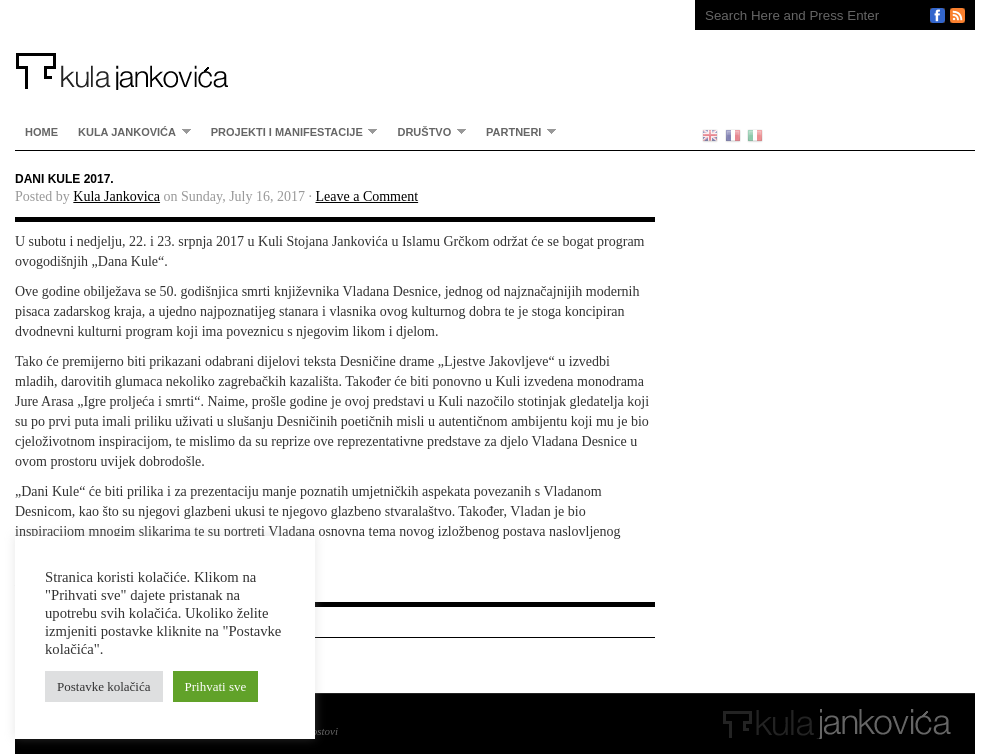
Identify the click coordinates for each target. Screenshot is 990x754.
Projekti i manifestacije (289, 131)
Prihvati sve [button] (216, 686)
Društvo (426, 131)
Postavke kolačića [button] (104, 686)
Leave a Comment (366, 196)
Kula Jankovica (116, 196)
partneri (516, 131)
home (41, 132)
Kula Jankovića (335, 45)
